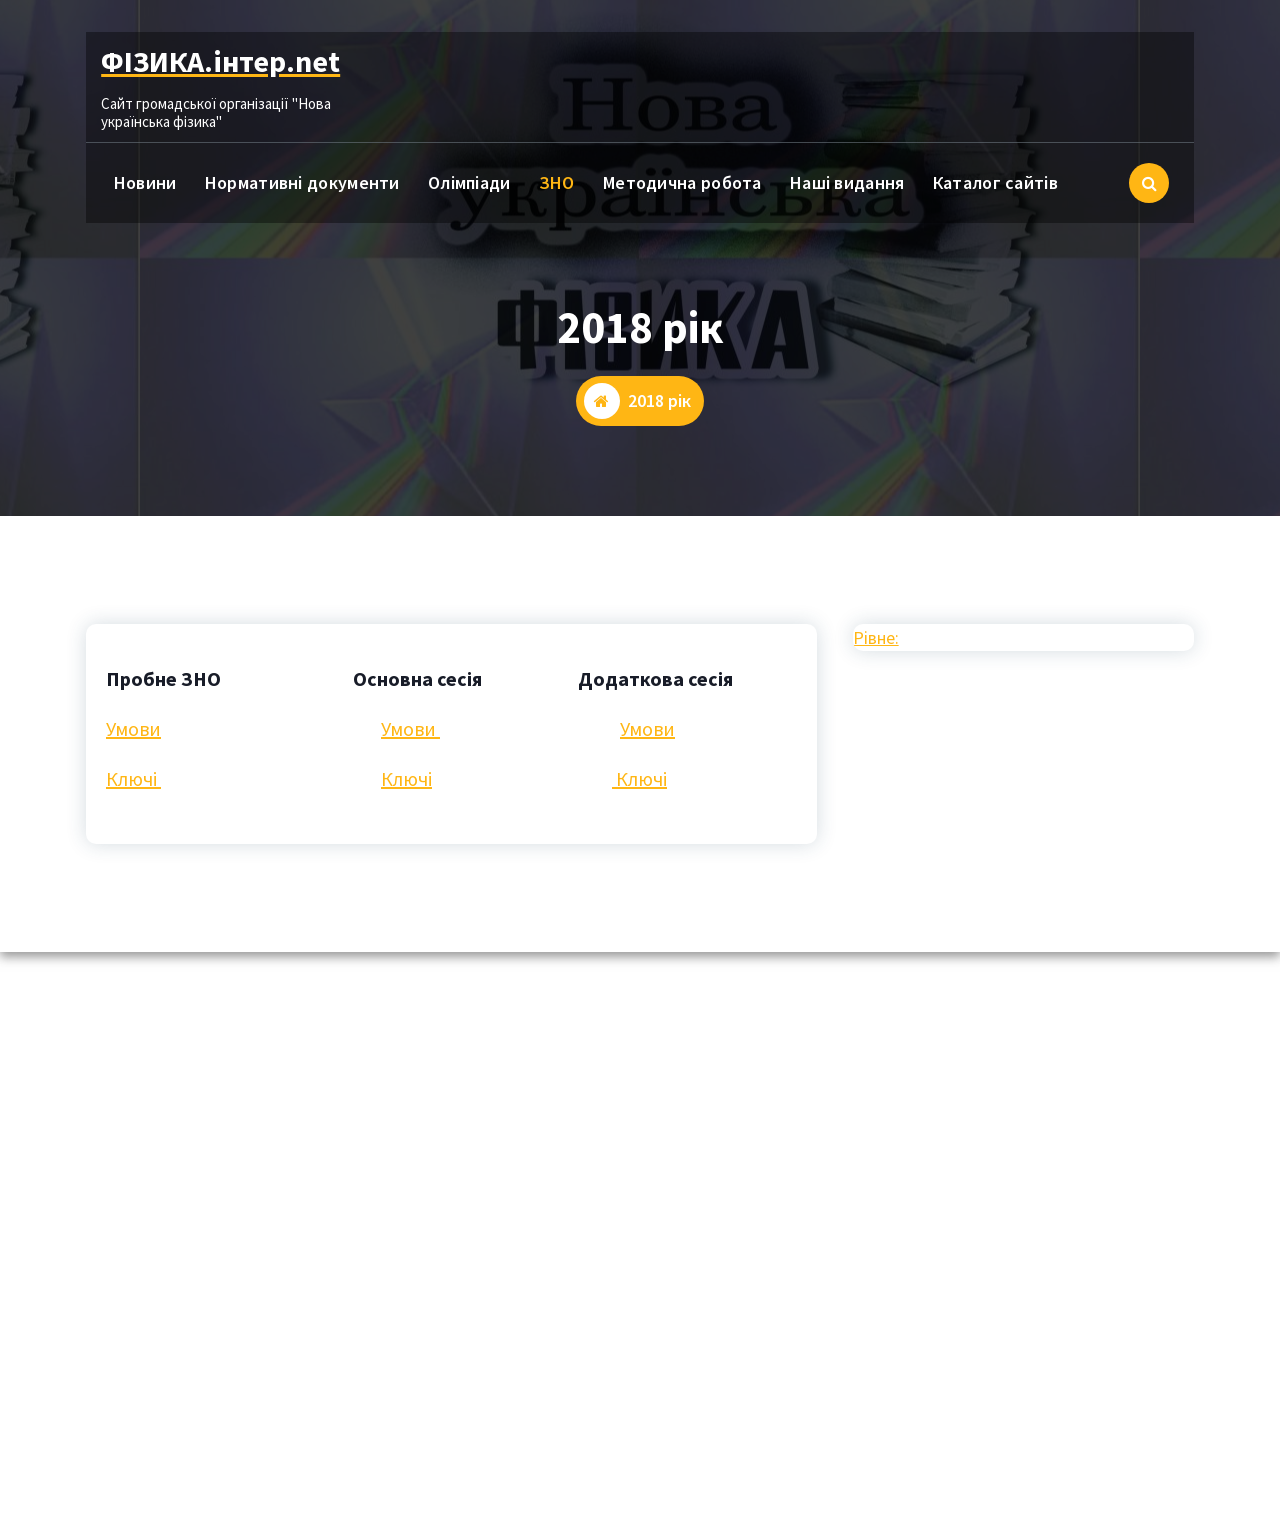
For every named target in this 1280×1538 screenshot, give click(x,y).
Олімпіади (469, 182)
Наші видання (847, 182)
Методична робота (682, 182)
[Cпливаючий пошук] (1149, 183)
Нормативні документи (302, 182)
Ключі (133, 778)
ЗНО (557, 182)
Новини (145, 182)
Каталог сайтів (995, 182)
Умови (133, 728)
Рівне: (876, 637)
